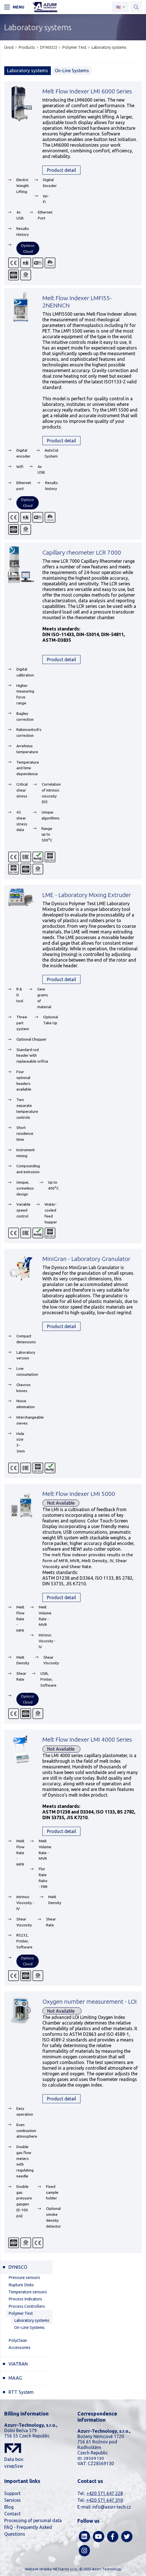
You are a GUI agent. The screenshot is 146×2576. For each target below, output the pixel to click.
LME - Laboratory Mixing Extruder (86, 894)
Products (26, 47)
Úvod (9, 47)
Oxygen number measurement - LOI (89, 2001)
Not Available (61, 1502)
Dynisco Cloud (27, 248)
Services (12, 2500)
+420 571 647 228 (104, 2493)
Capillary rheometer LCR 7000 (81, 552)
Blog (9, 2506)
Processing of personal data (33, 2520)
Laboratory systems (109, 47)
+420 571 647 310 (104, 2500)
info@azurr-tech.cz (111, 2506)
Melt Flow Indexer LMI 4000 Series (87, 1739)
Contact (12, 2513)
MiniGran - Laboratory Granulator (86, 1258)
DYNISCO (48, 47)
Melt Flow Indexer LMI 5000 (78, 1493)
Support (12, 2493)
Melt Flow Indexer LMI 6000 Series (87, 91)
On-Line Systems (72, 70)
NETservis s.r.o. (65, 2569)
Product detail (61, 170)
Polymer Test (74, 47)
